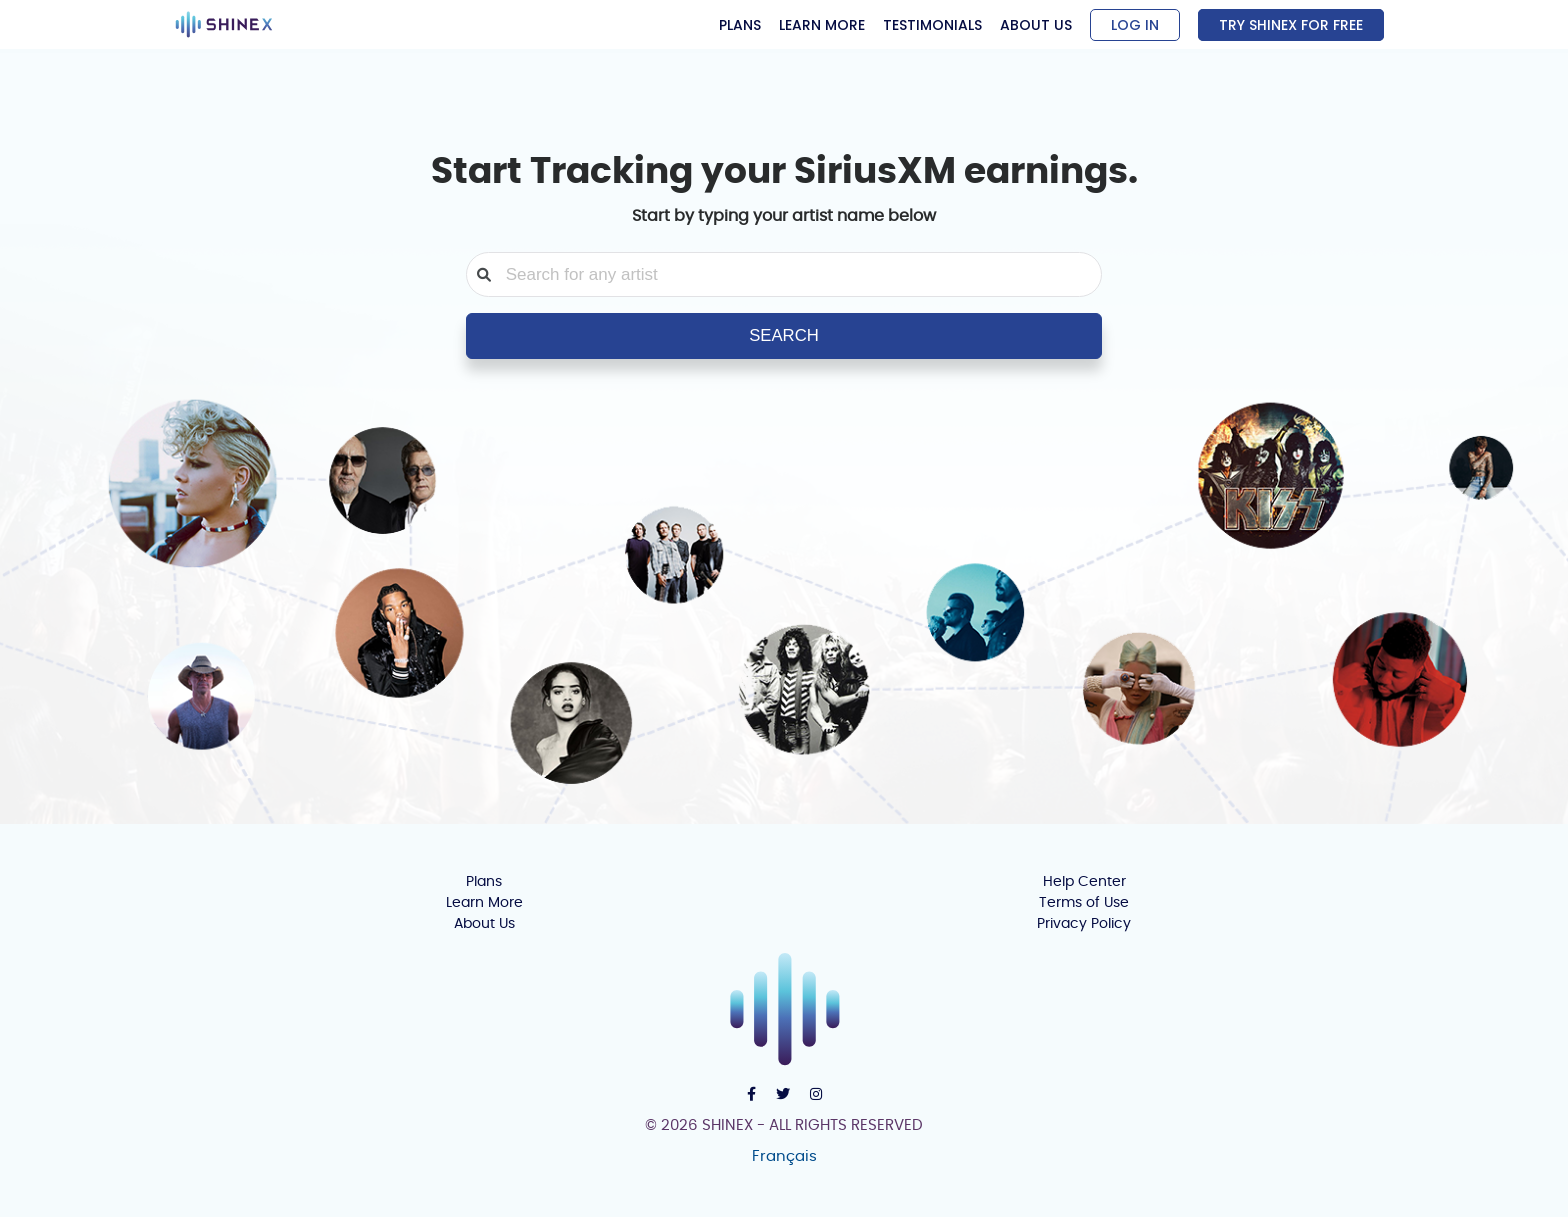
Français (784, 1156)
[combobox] (794, 275)
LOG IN (1135, 25)
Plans (484, 882)
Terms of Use (1084, 903)
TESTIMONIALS (932, 25)
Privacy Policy (1084, 924)
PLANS (740, 25)
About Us (484, 924)
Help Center (1084, 882)
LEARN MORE (822, 25)
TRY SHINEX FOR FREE (1291, 25)
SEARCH (784, 335)
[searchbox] (794, 275)
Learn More (484, 903)
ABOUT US (1036, 25)
